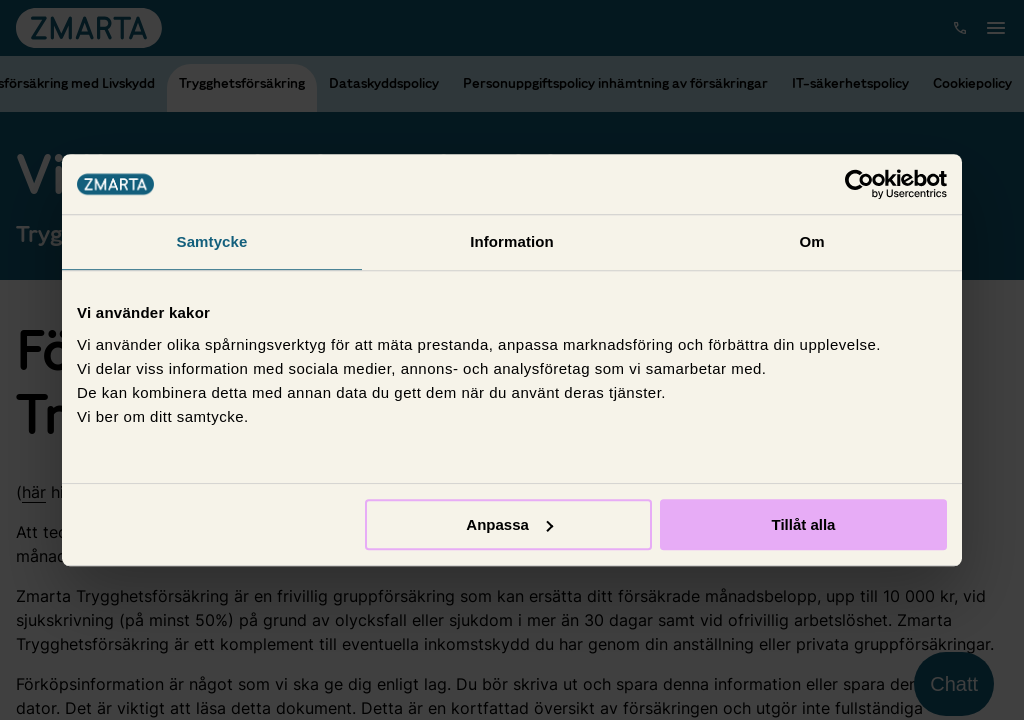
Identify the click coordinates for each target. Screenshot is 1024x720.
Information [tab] (512, 241)
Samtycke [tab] (212, 241)
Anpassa (509, 524)
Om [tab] (811, 241)
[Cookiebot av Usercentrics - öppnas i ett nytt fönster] (859, 184)
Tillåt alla (803, 524)
